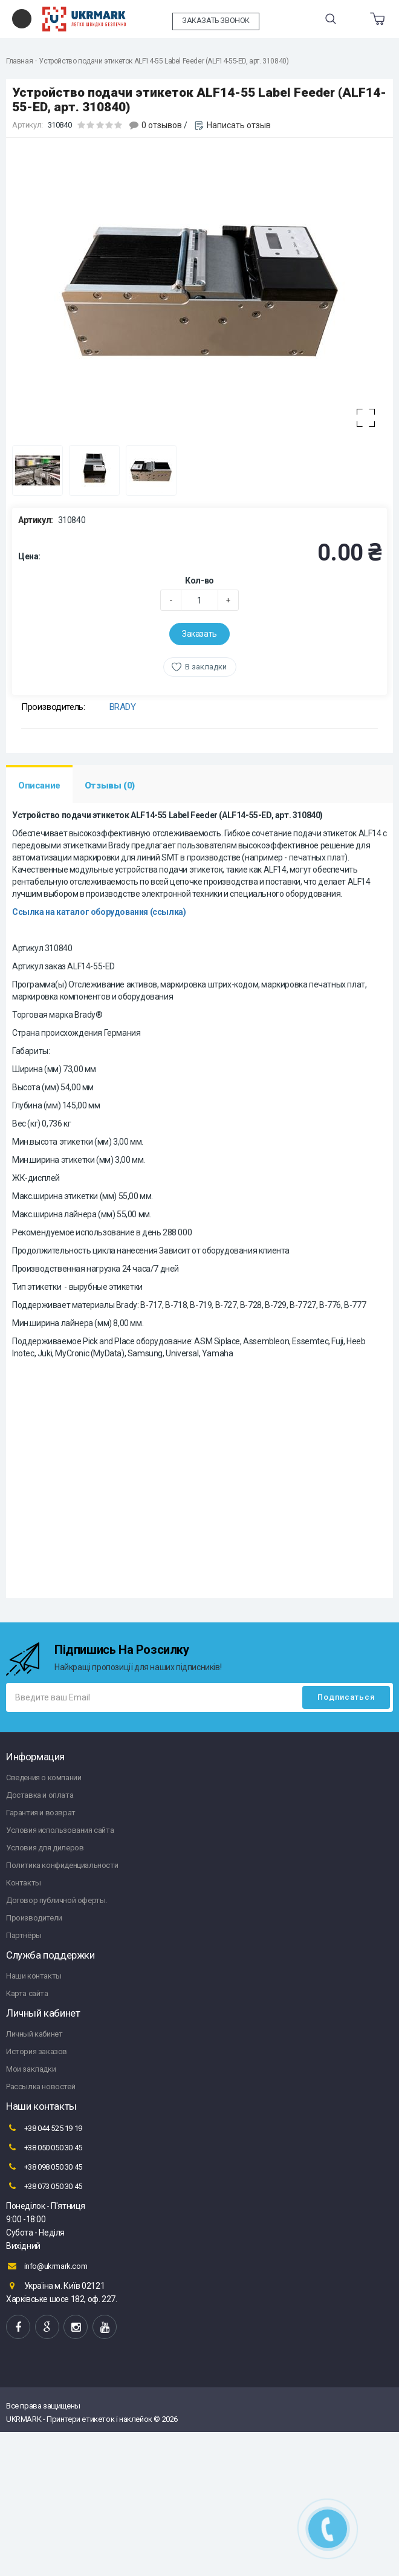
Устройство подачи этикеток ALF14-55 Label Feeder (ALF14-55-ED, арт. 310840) (163, 61)
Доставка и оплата (39, 1795)
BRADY (122, 706)
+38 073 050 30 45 (44, 2186)
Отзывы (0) (110, 785)
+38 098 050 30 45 (44, 2167)
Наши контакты (34, 1975)
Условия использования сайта (60, 1830)
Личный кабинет (34, 2033)
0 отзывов (161, 125)
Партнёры (24, 1935)
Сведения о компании (43, 1777)
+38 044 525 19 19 (44, 2128)
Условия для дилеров (44, 1847)
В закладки (206, 666)
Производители (34, 1917)
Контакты (23, 1882)
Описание (39, 785)
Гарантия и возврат (41, 1812)
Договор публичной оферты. (56, 1900)
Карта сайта (27, 1993)
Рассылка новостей (40, 2086)
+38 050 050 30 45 (44, 2147)
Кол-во (199, 580)
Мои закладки (31, 2068)
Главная (19, 61)
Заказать (199, 634)
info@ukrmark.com (46, 2266)
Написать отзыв (239, 125)
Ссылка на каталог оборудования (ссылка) (99, 912)
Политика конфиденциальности (62, 1865)
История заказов (36, 2051)
